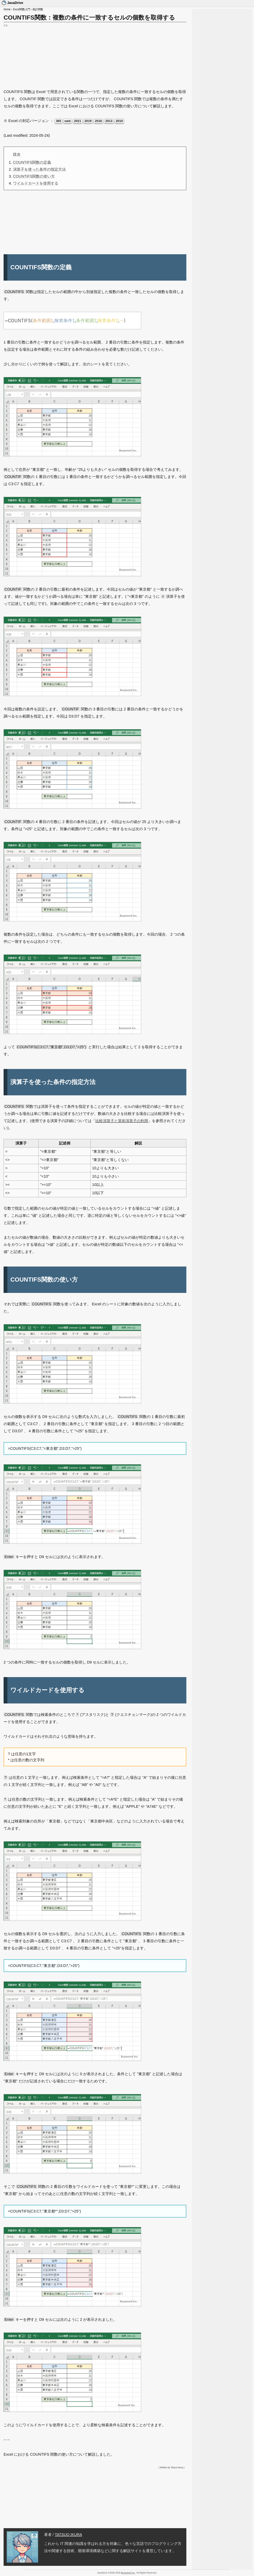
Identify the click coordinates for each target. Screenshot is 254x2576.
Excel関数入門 (21, 9)
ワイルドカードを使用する (35, 183)
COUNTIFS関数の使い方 (34, 176)
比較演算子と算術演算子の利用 (121, 1121)
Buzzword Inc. (128, 2572)
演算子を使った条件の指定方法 (39, 169)
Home (7, 9)
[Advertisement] (95, 54)
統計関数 (38, 9)
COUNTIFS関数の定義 (32, 162)
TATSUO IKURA (68, 2534)
